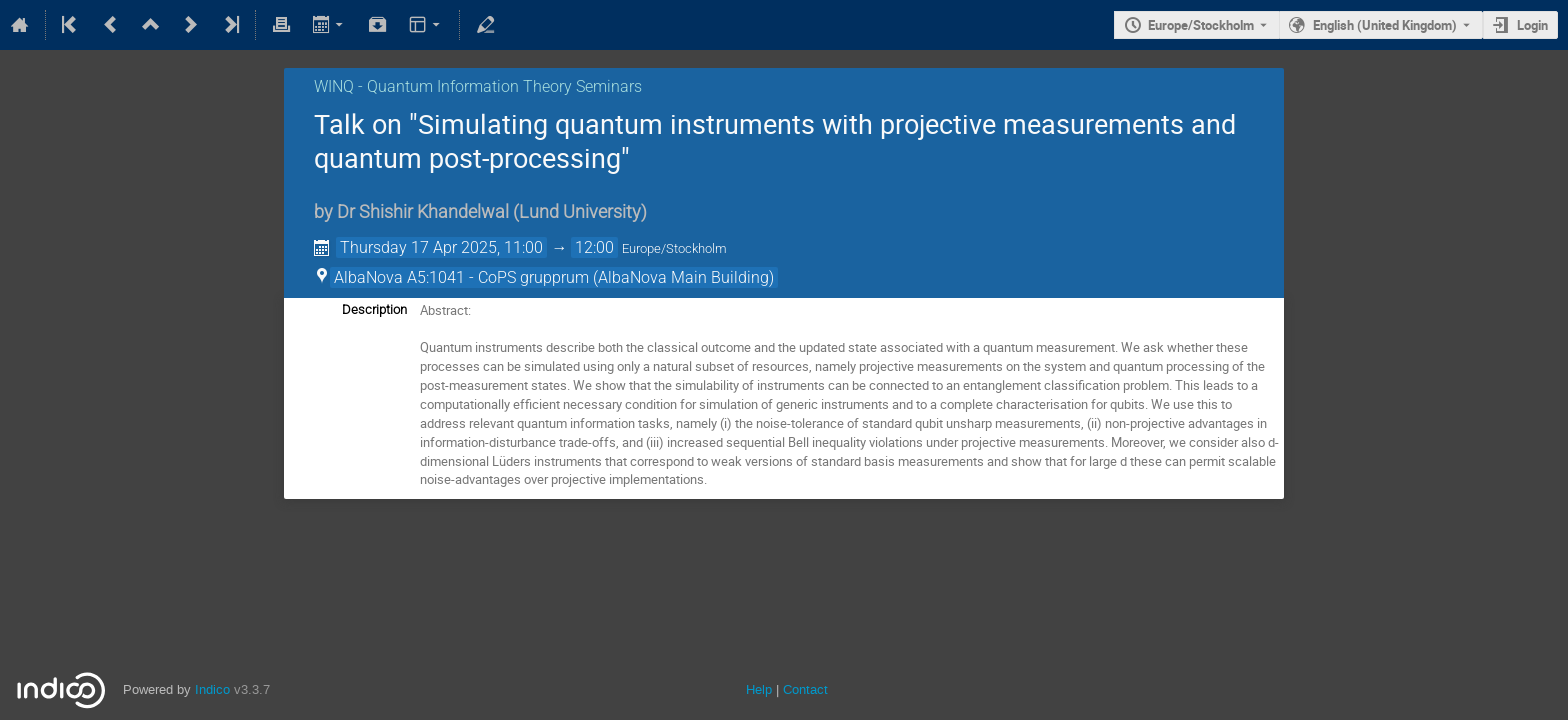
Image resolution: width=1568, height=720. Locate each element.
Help (759, 689)
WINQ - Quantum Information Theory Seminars (478, 86)
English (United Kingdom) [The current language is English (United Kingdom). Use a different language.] (1385, 25)
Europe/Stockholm (1201, 25)
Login (1532, 25)
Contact (805, 689)
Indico (212, 689)
